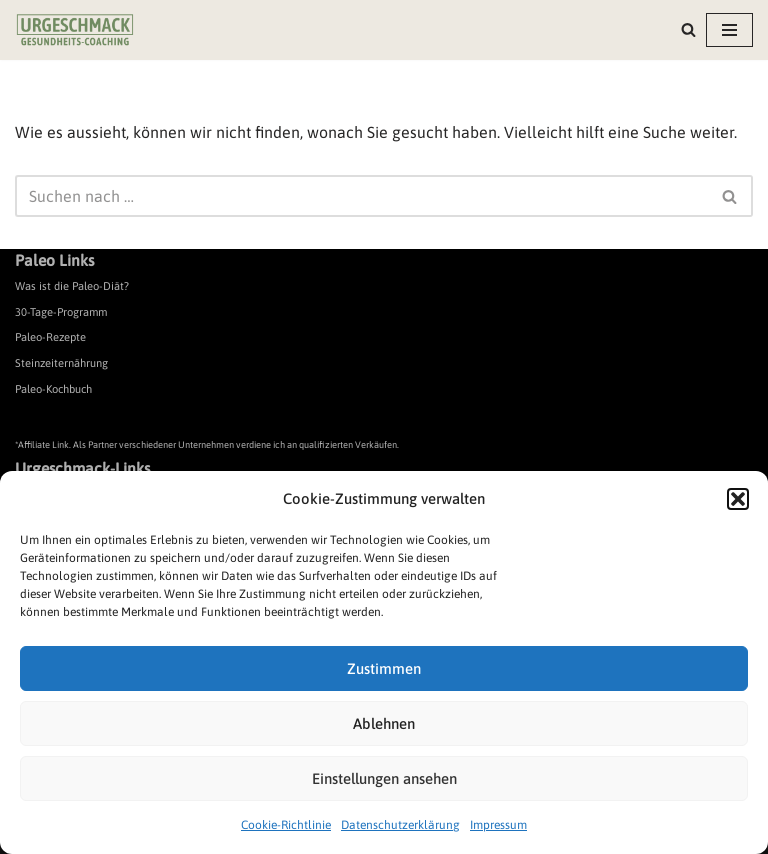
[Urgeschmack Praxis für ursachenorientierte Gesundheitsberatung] (75, 30)
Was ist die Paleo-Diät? (72, 286)
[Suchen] (688, 29)
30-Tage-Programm (61, 312)
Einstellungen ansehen (384, 778)
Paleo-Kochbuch (53, 389)
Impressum (498, 825)
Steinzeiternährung (61, 363)
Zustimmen (384, 668)
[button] (738, 499)
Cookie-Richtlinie (286, 825)
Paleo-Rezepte (50, 337)
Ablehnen (384, 723)
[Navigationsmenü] (729, 30)
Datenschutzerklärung (400, 825)
